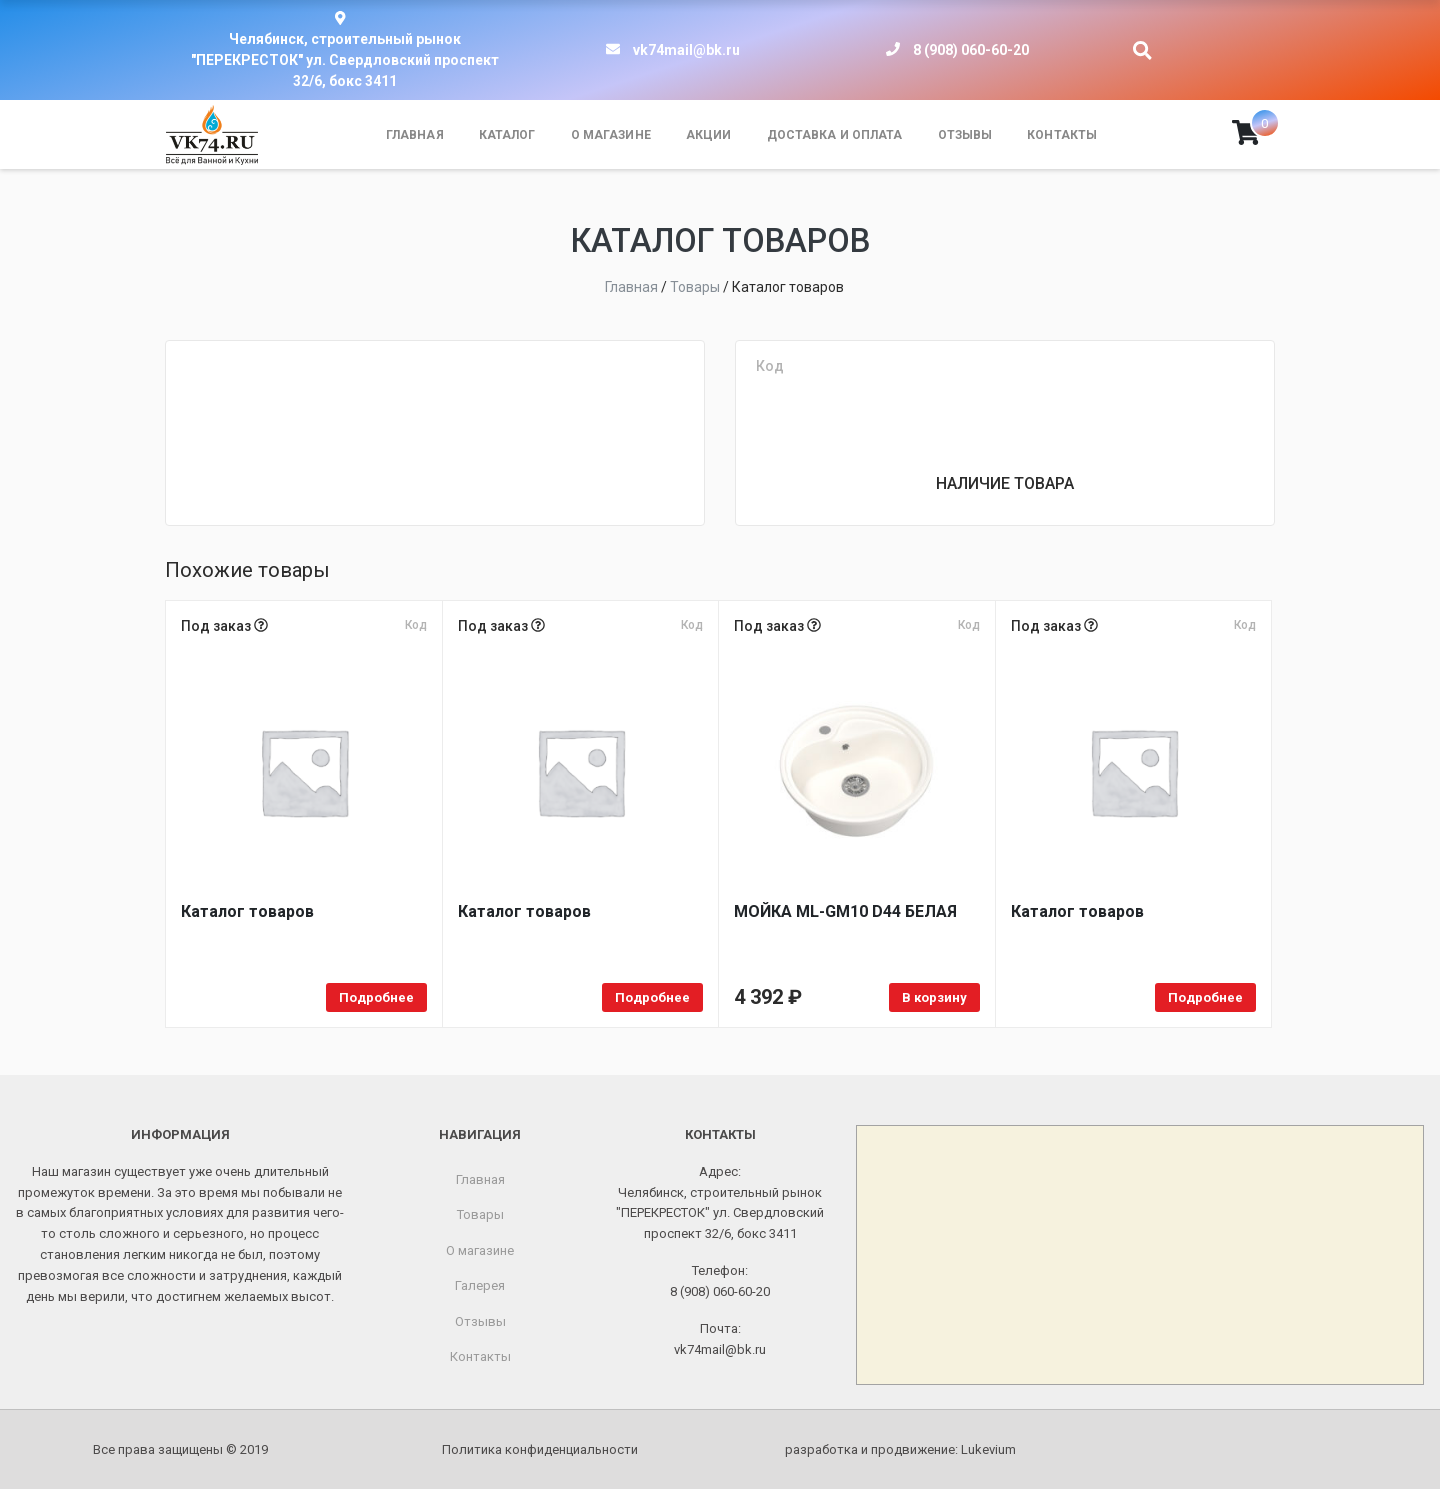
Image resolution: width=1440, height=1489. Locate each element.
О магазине (611, 135)
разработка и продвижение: (900, 1449)
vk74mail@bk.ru (686, 50)
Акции (709, 135)
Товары (480, 1214)
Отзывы (965, 135)
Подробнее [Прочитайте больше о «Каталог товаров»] (376, 997)
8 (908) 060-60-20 (971, 50)
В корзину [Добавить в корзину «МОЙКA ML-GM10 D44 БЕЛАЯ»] (934, 997)
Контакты (1062, 135)
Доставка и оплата (835, 135)
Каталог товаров (247, 911)
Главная (415, 135)
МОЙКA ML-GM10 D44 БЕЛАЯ (845, 911)
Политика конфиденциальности (540, 1449)
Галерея (480, 1285)
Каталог (507, 135)
